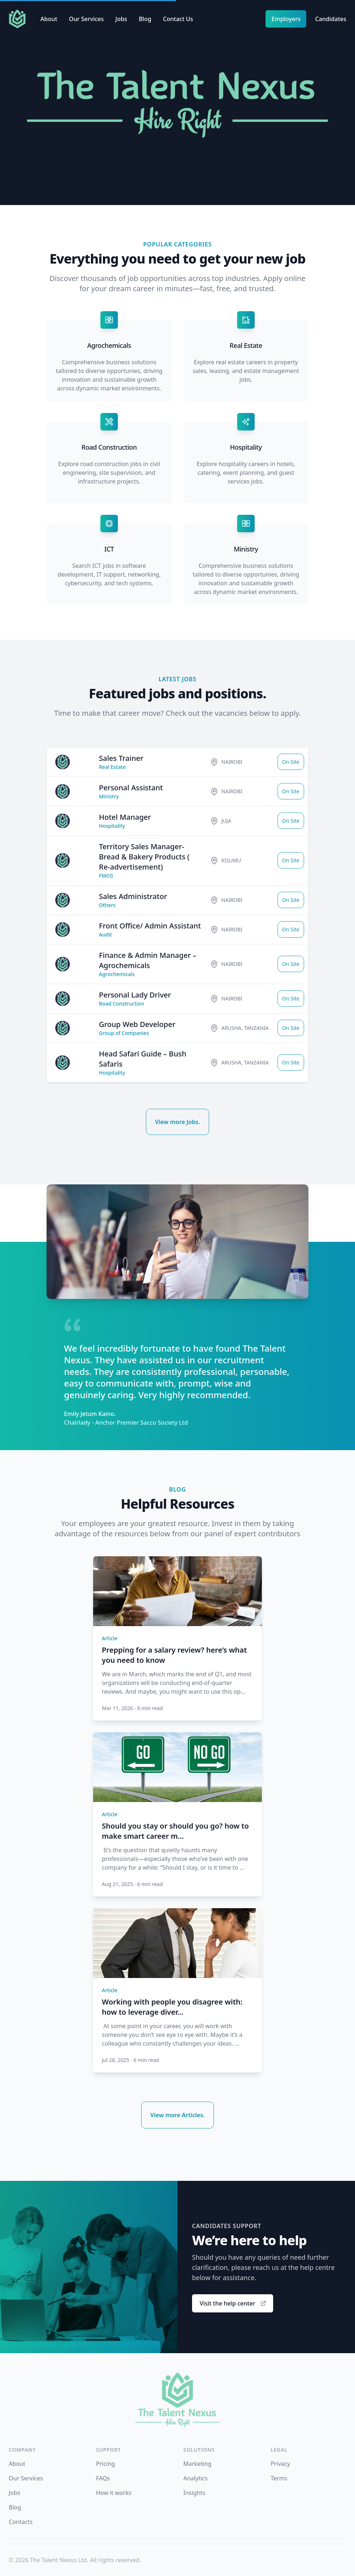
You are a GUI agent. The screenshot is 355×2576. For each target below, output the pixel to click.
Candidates (330, 19)
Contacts (21, 2522)
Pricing (105, 2464)
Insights (194, 2493)
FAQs (103, 2478)
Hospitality (246, 447)
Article (109, 1638)
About (48, 19)
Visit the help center (233, 2303)
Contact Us (178, 19)
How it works (113, 2493)
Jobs (121, 19)
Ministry (246, 549)
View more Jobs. (177, 1122)
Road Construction (109, 447)
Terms (279, 2478)
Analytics (195, 2478)
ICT (109, 549)
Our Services (86, 19)
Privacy (280, 2464)
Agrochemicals (109, 345)
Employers (285, 19)
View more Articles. (177, 2115)
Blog (145, 19)
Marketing (197, 2464)
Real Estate (246, 345)
